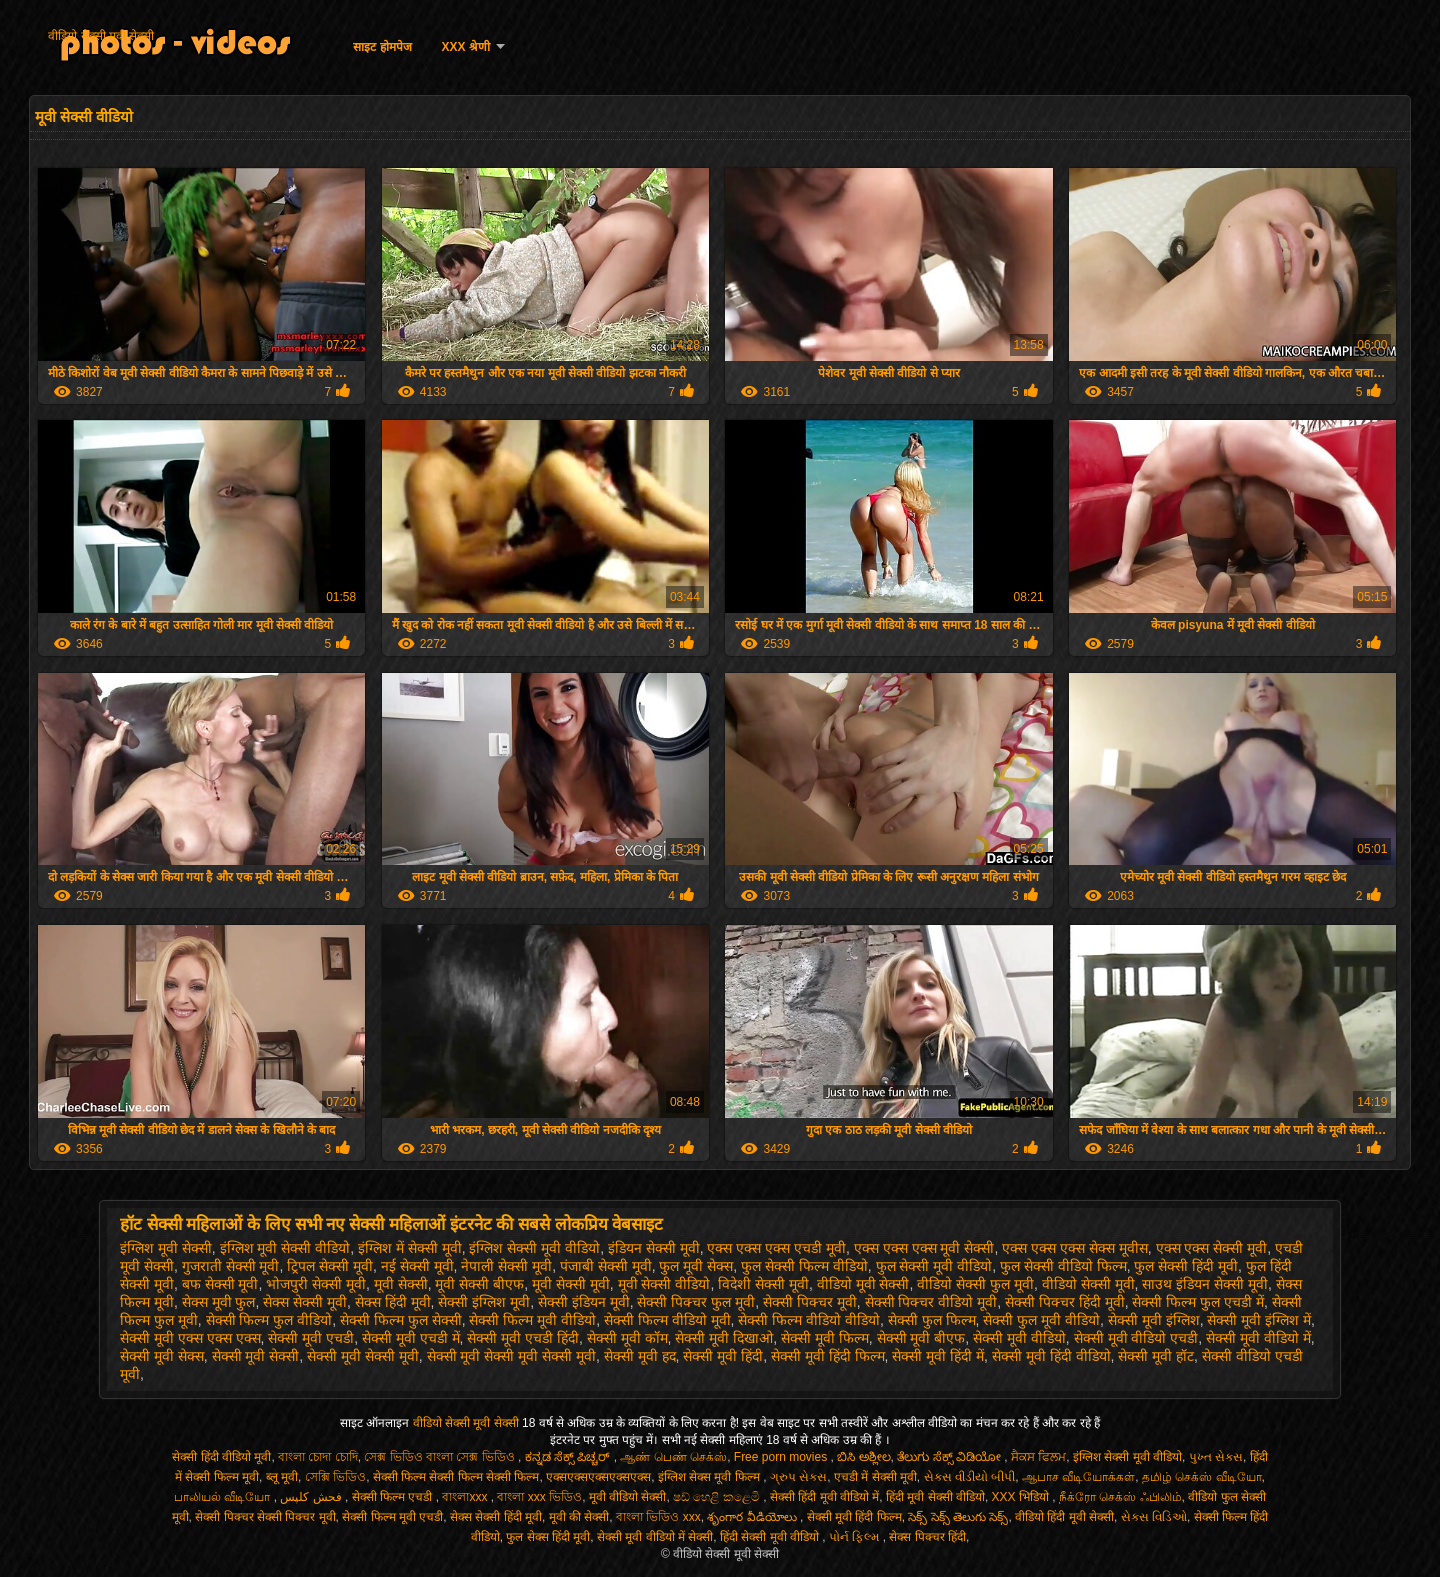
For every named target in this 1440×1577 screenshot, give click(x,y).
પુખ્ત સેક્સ (1216, 1457)
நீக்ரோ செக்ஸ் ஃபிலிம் (1120, 1497)
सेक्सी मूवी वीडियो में (1258, 1338)
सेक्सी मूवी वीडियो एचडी (1136, 1338)
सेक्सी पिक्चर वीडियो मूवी (931, 1302)
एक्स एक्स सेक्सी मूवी (1212, 1248)
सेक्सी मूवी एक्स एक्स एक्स (190, 1338)
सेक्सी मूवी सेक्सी (256, 1356)
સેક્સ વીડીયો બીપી (970, 1477)
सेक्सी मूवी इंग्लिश (1154, 1320)
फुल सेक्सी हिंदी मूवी (1186, 1266)
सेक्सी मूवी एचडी (311, 1338)
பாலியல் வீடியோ (224, 1497)
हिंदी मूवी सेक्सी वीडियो (935, 1497)
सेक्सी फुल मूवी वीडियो (1041, 1320)
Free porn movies (782, 1457)
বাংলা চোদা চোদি (318, 1457)
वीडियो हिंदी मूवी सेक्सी (1064, 1517)
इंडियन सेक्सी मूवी (654, 1248)
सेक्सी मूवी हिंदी (723, 1356)
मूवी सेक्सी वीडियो (664, 1284)
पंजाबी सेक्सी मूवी (606, 1266)
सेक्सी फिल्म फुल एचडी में (1198, 1302)
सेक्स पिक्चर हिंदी (927, 1537)
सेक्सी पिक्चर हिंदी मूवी (1065, 1302)
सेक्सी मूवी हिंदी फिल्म (828, 1356)
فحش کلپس (312, 1497)
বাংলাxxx (466, 1497)
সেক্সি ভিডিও (335, 1477)
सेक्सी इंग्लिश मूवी (484, 1302)
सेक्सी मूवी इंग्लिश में (1259, 1320)
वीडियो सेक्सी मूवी (1088, 1284)
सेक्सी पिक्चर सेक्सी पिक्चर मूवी (265, 1517)
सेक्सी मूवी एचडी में (411, 1338)
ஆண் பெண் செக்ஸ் (673, 1457)
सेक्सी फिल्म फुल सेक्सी (401, 1320)
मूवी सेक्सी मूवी (571, 1284)
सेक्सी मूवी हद (640, 1356)
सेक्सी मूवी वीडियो (1019, 1338)
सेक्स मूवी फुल (219, 1302)
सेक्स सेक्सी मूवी (305, 1302)
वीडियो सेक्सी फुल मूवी (975, 1284)
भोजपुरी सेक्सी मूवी (316, 1284)
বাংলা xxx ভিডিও (539, 1497)
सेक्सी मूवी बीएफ (921, 1338)
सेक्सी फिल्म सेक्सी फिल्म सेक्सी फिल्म (456, 1477)
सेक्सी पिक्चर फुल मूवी (696, 1302)
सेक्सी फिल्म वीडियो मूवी (667, 1320)
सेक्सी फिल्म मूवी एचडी (392, 1517)
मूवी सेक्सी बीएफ (479, 1284)
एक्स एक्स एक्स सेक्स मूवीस (1075, 1248)
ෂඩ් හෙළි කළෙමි (718, 1497)
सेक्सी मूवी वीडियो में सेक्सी (655, 1537)
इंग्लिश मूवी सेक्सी (166, 1248)
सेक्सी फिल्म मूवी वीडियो (532, 1320)
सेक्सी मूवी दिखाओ (724, 1338)
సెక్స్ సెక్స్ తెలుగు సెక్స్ (958, 1517)
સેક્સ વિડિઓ (1154, 1517)
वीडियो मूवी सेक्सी (863, 1284)
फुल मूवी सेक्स (696, 1266)
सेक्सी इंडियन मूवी (584, 1302)
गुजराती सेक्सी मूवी (231, 1266)
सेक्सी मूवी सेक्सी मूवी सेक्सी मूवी (511, 1356)
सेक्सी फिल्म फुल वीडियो (269, 1320)
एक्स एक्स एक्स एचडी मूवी (776, 1248)
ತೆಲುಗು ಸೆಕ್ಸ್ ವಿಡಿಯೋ (950, 1457)
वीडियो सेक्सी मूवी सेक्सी (101, 36)
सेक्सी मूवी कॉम (627, 1338)
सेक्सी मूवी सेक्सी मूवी (363, 1356)
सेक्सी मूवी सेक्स (162, 1356)
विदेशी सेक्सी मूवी (763, 1284)
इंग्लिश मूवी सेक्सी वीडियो (285, 1248)
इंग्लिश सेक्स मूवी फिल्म (710, 1477)
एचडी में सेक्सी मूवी (875, 1477)
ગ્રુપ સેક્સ (798, 1477)
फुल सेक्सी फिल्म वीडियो (804, 1266)
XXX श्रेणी (466, 47)
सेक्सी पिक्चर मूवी (810, 1302)
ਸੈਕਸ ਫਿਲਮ (1038, 1457)
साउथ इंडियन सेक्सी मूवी (1205, 1284)
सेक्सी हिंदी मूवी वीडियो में (824, 1497)
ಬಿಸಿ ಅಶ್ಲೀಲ (863, 1457)
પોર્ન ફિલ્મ (856, 1537)
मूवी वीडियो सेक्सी (628, 1497)
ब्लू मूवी (282, 1477)
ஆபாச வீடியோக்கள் (1078, 1477)
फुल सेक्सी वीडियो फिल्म (1063, 1266)
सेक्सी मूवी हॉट (1156, 1356)
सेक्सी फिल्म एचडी (394, 1497)
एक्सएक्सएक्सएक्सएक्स (598, 1477)
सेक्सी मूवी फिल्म (825, 1338)
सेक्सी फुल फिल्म (932, 1320)
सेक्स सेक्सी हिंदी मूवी (496, 1517)
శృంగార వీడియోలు (753, 1517)
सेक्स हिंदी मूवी (393, 1302)
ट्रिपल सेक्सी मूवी (330, 1266)
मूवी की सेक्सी (579, 1517)
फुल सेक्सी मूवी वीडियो (934, 1266)
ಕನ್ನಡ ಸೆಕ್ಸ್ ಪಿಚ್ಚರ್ (569, 1457)
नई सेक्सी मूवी (417, 1266)
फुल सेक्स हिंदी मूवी (548, 1537)
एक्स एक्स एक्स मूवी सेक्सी (924, 1248)
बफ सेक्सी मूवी (220, 1284)
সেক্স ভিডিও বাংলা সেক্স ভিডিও (441, 1457)
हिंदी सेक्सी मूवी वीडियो (771, 1537)
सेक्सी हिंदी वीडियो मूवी (221, 1457)
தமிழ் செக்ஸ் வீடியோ (1202, 1477)
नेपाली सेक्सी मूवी (506, 1266)
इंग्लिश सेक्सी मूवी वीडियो (534, 1248)
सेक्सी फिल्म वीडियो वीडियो (809, 1320)
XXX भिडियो (1022, 1497)
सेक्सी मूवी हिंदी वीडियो (1051, 1356)
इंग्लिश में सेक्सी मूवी (410, 1248)
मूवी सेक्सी (401, 1284)
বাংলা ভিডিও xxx (658, 1517)
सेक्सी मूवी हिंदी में (938, 1356)
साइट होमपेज (382, 47)
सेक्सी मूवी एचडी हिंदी (523, 1338)
